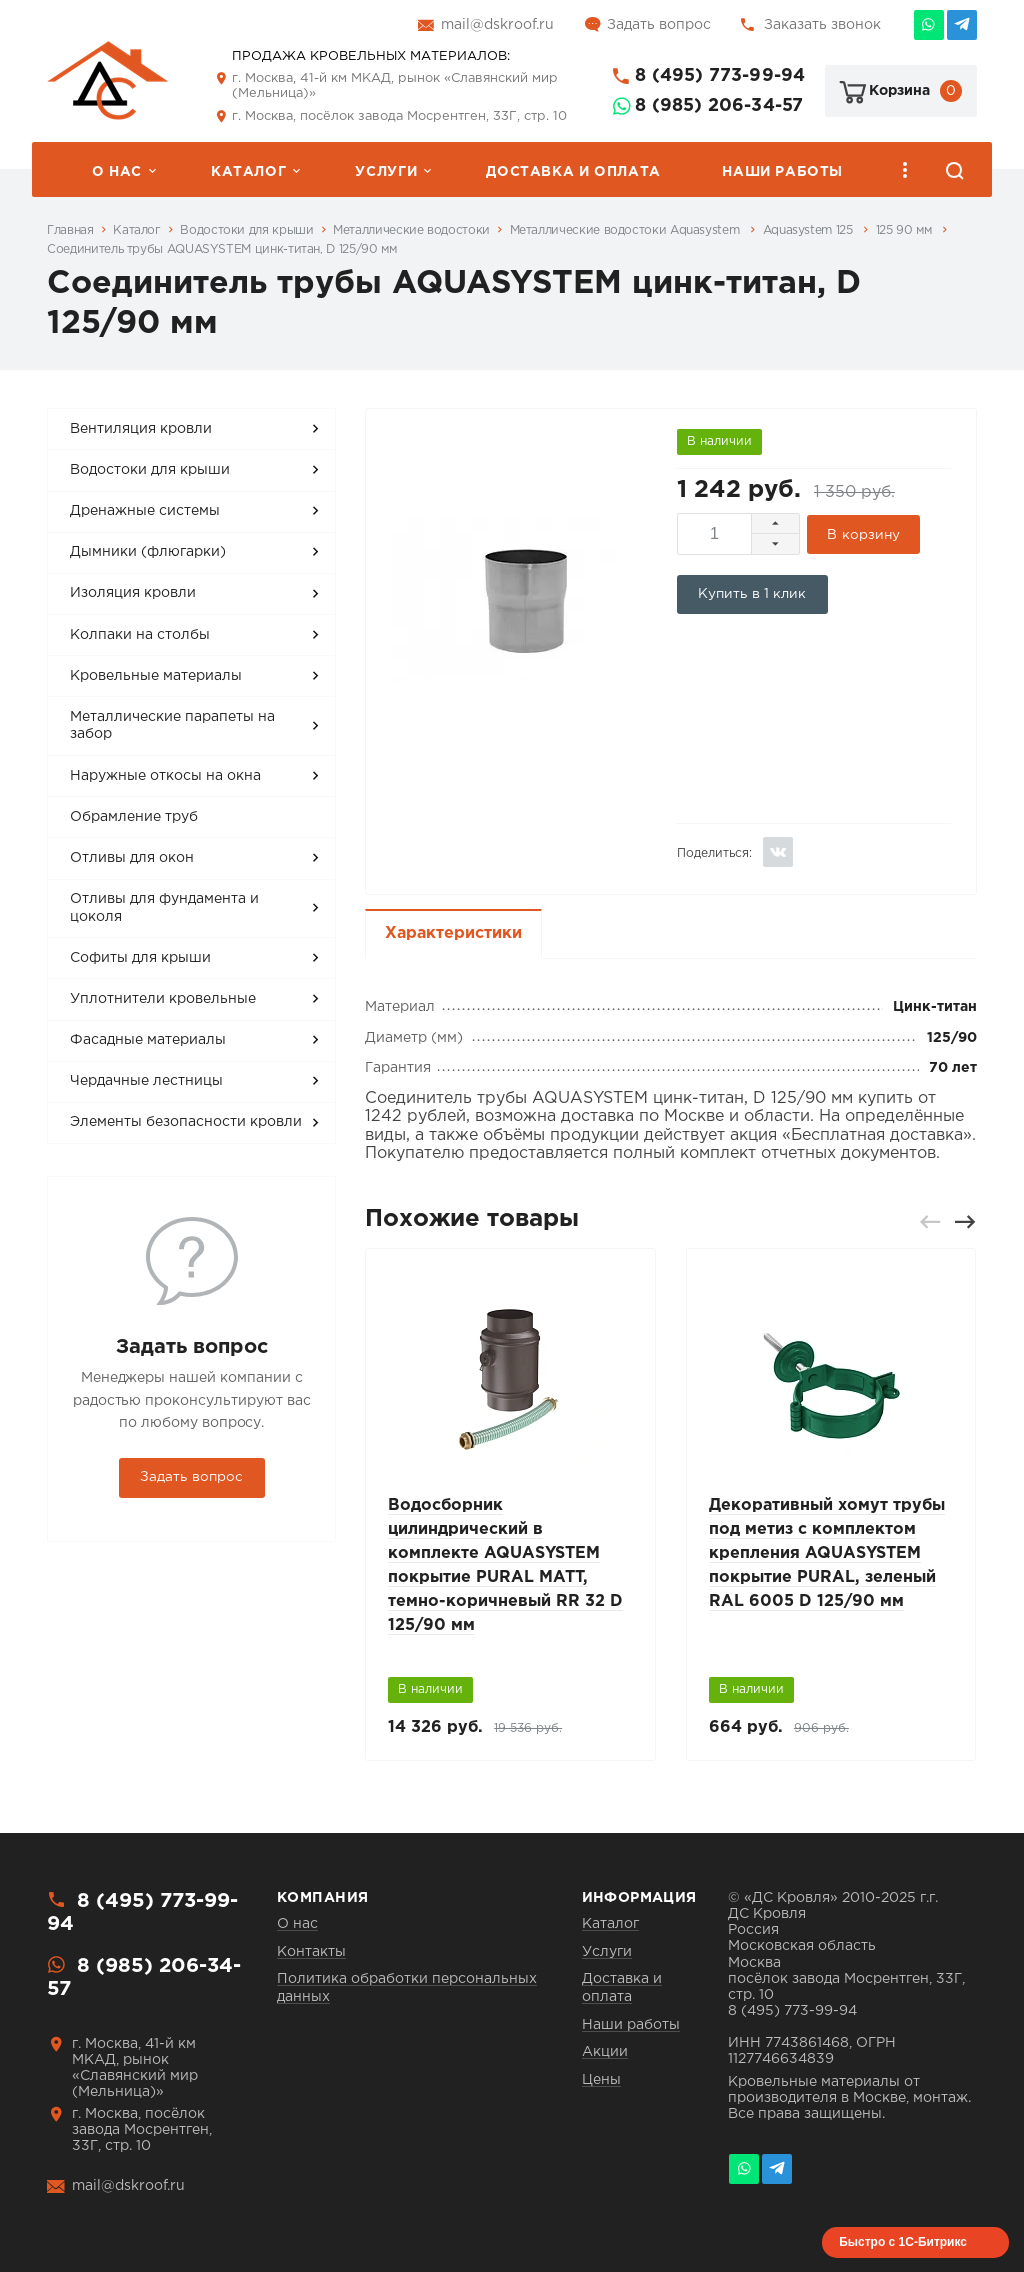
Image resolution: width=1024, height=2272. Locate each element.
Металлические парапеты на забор (172, 726)
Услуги (386, 172)
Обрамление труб (134, 817)
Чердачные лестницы (146, 1081)
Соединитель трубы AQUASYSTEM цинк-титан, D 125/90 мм (221, 249)
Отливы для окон (132, 858)
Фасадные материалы (148, 1040)
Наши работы (782, 172)
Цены (601, 2080)
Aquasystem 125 (810, 230)
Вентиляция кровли (141, 429)
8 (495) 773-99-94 (720, 76)
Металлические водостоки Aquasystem (626, 230)
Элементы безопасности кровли (186, 1122)
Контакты (311, 1952)
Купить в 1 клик (752, 594)
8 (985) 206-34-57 (719, 106)
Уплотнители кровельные (163, 999)
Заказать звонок (822, 25)
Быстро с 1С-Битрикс (903, 2242)
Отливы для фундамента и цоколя (164, 908)
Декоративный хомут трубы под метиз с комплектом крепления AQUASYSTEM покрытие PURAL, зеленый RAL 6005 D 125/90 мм (827, 1553)
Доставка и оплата (573, 172)
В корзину (863, 535)
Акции (605, 2052)
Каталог (248, 172)
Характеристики (453, 933)
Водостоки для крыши (246, 230)
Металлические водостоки (411, 230)
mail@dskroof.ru (497, 25)
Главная (70, 230)
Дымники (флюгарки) (148, 552)
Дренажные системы (145, 511)
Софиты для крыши (140, 958)
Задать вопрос (659, 25)
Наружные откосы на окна (165, 776)
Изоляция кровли (133, 593)
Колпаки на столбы (140, 635)
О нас (117, 172)
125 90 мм (905, 230)
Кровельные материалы (156, 676)
